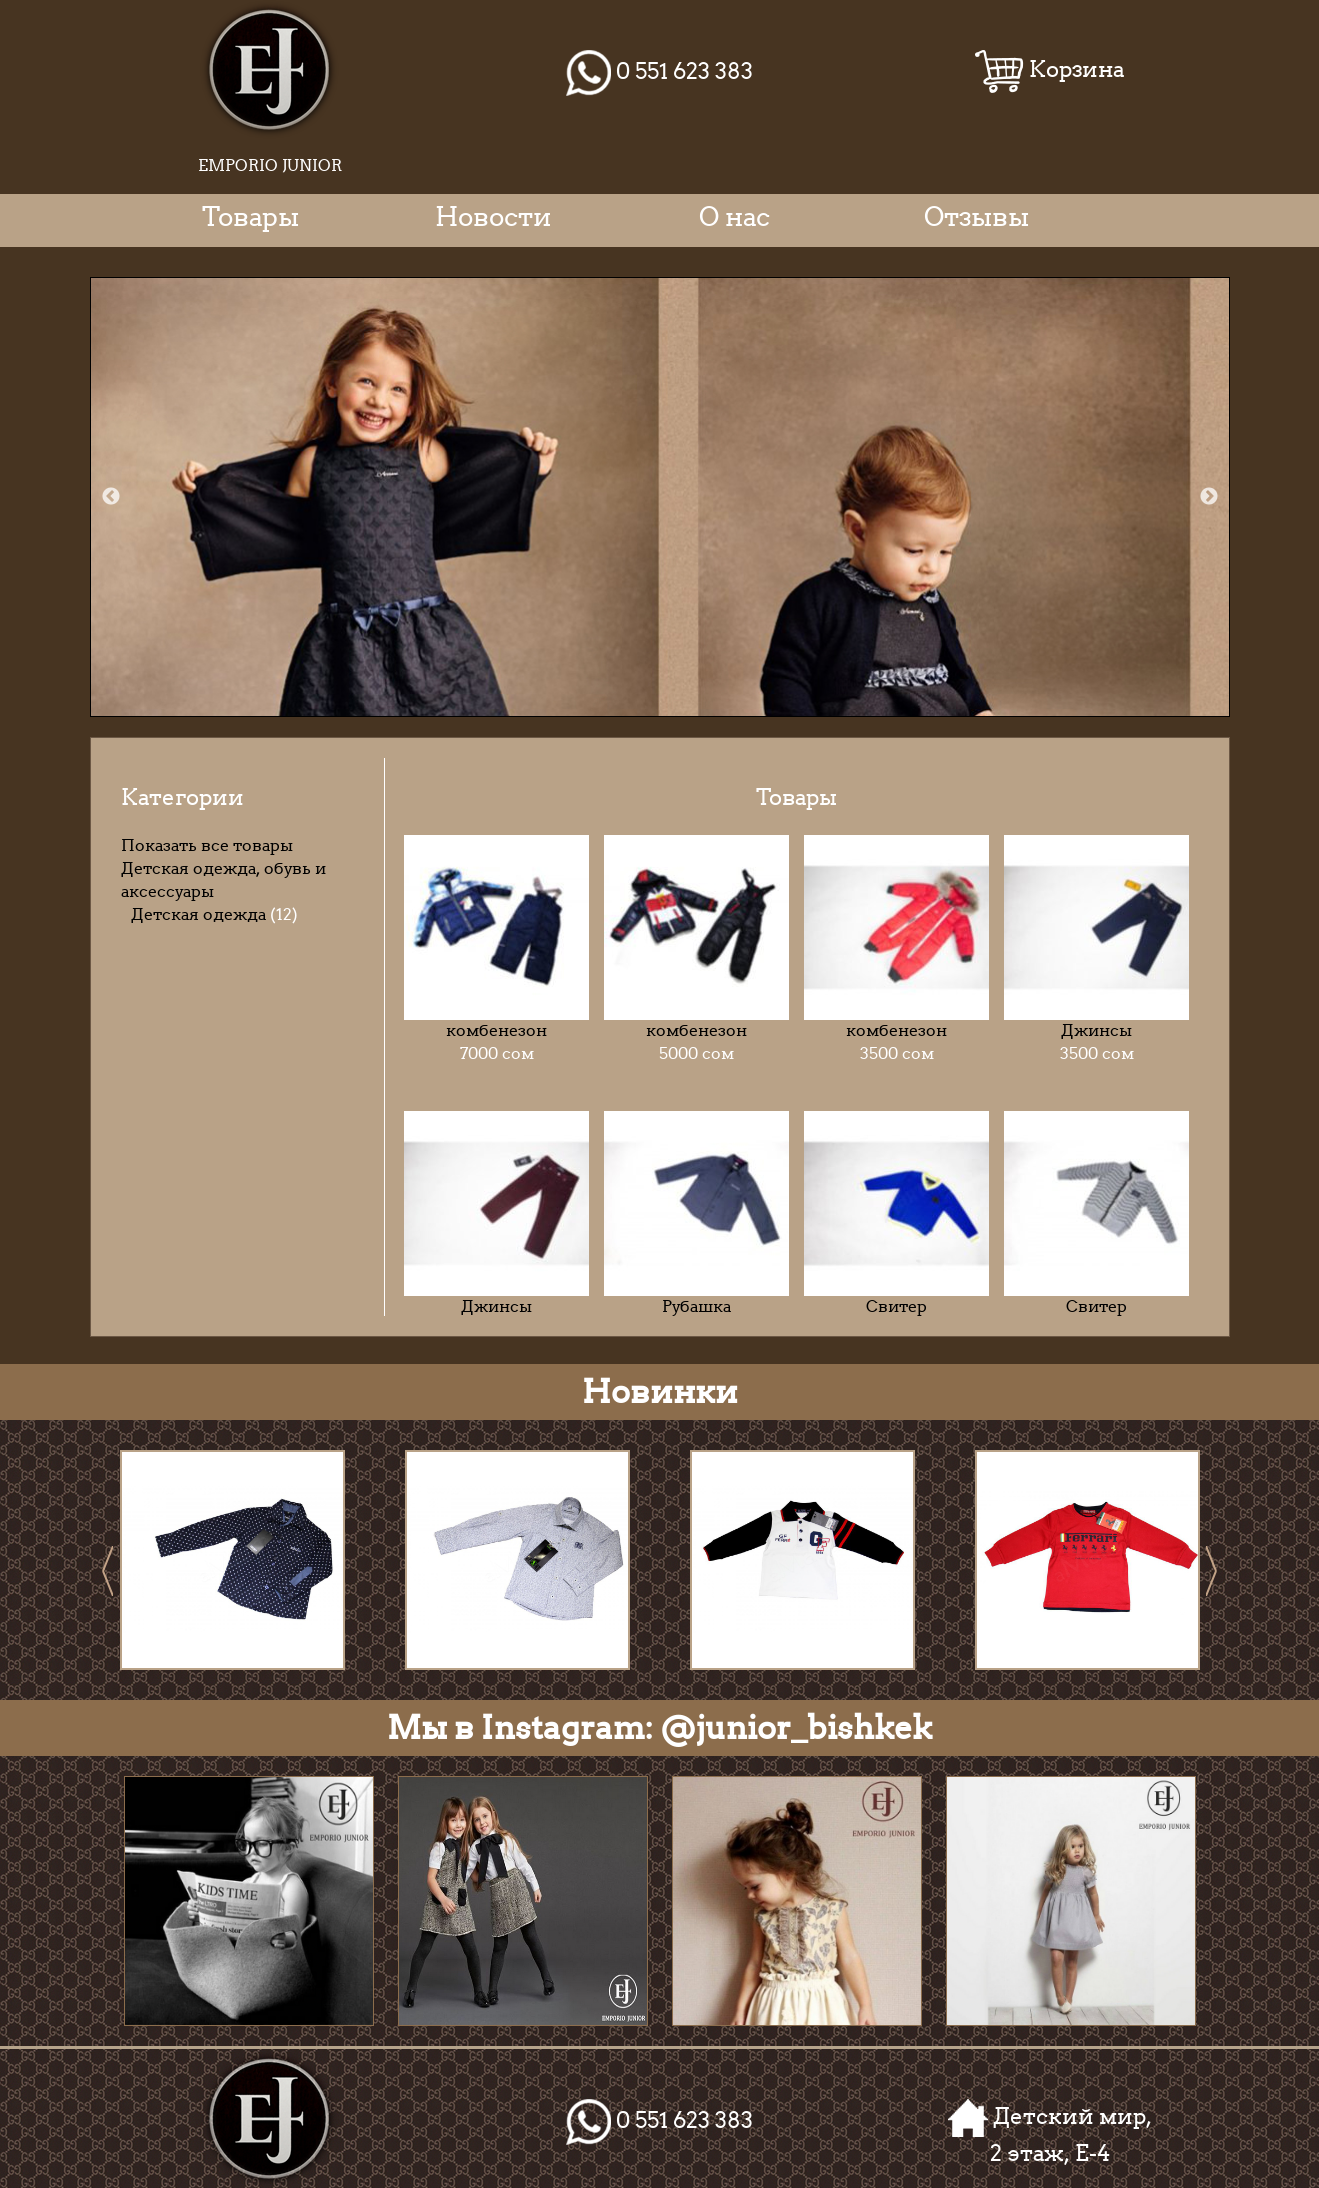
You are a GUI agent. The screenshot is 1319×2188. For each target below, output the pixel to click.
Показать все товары (207, 845)
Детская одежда (198, 914)
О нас (734, 216)
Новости (493, 216)
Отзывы (976, 216)
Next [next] (1209, 497)
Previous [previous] (111, 497)
